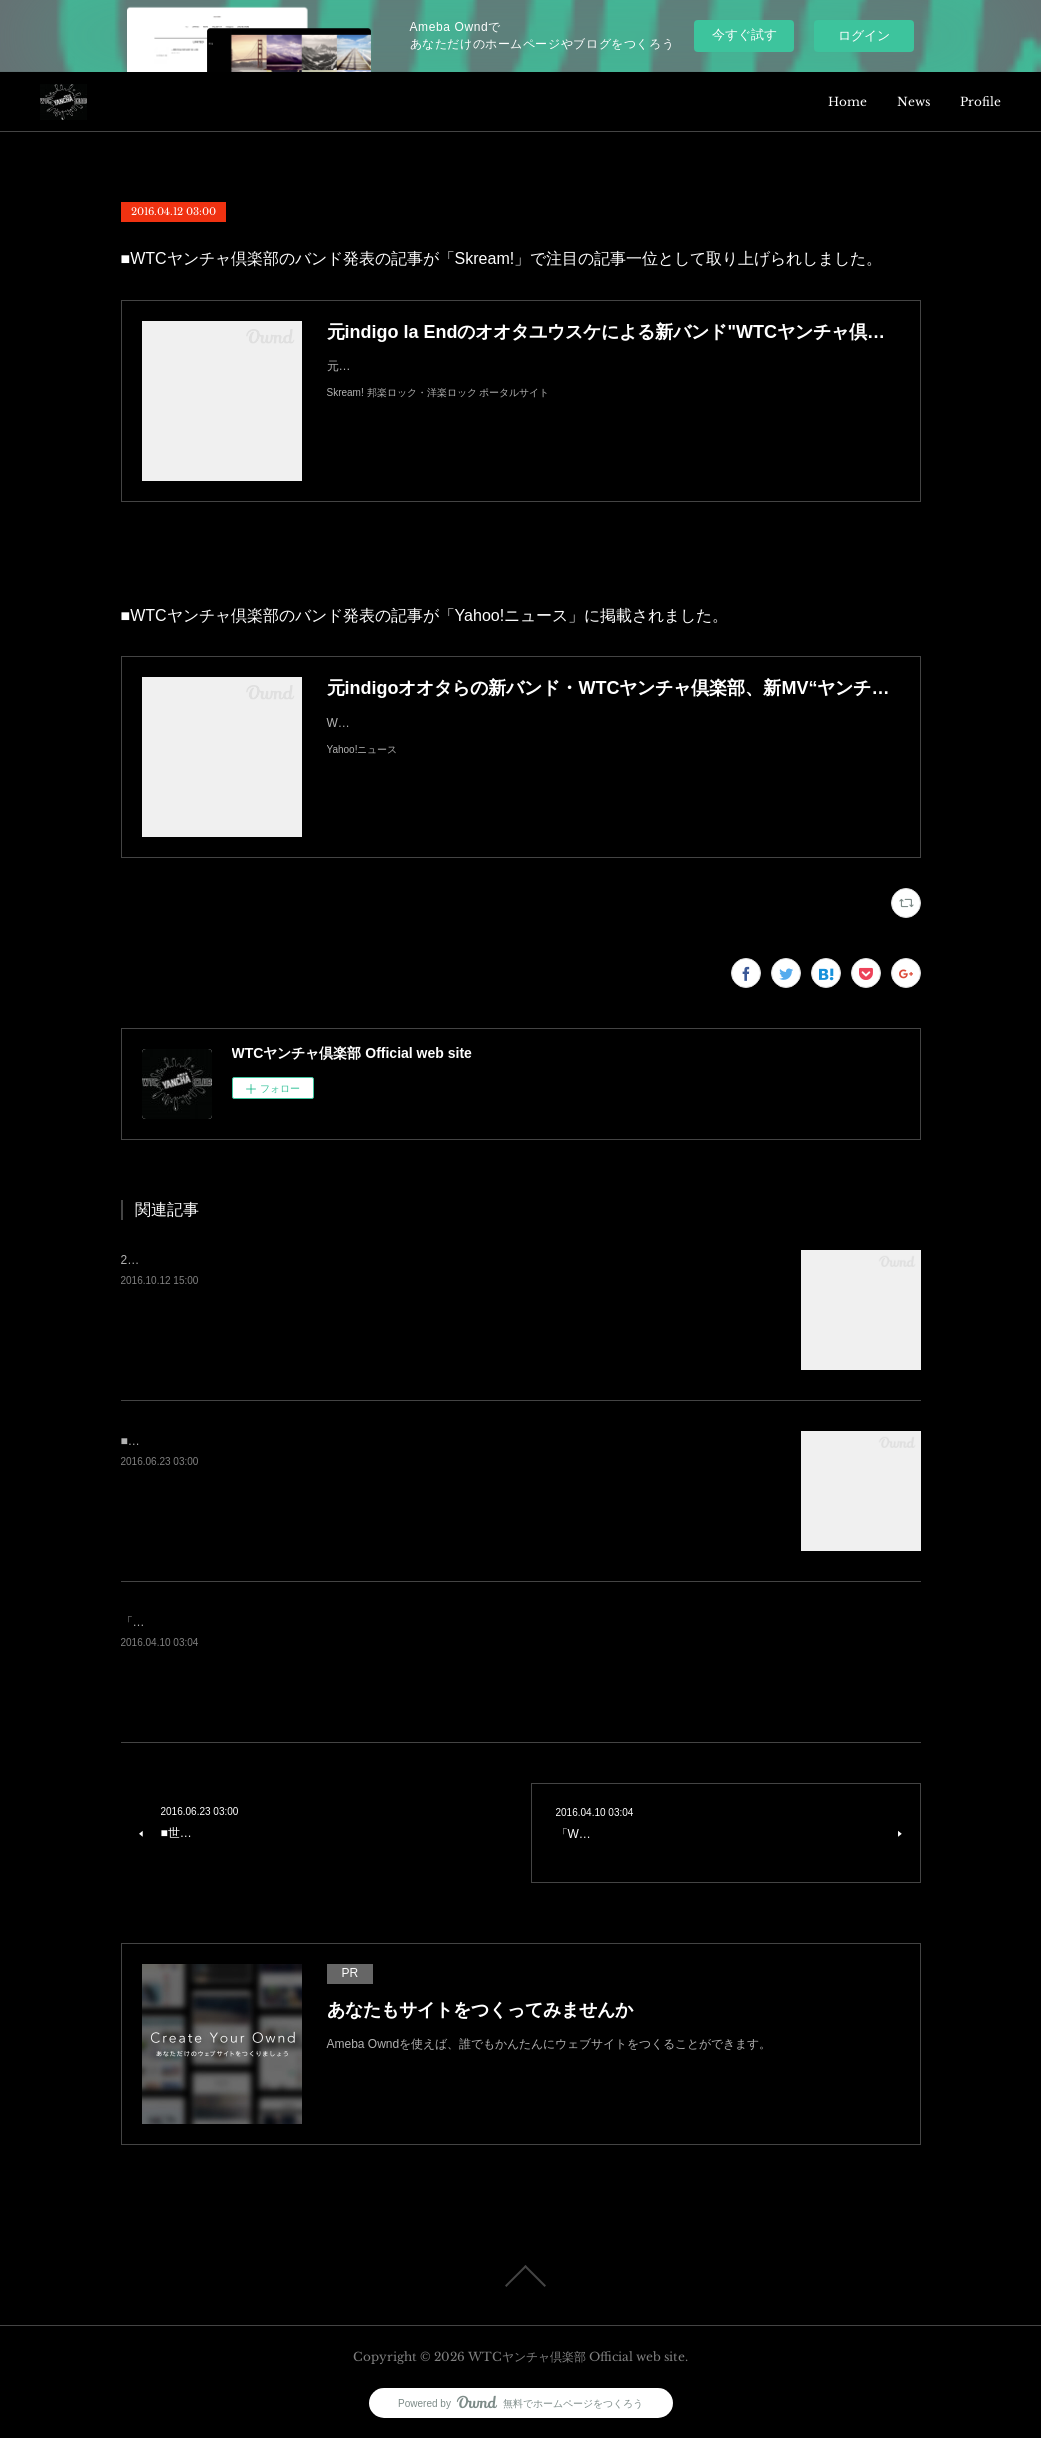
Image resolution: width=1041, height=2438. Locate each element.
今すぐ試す (744, 34)
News (913, 101)
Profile (980, 101)
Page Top (520, 2276)
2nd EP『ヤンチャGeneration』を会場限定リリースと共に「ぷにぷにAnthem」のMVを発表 (368, 1260)
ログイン (864, 35)
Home (847, 101)
